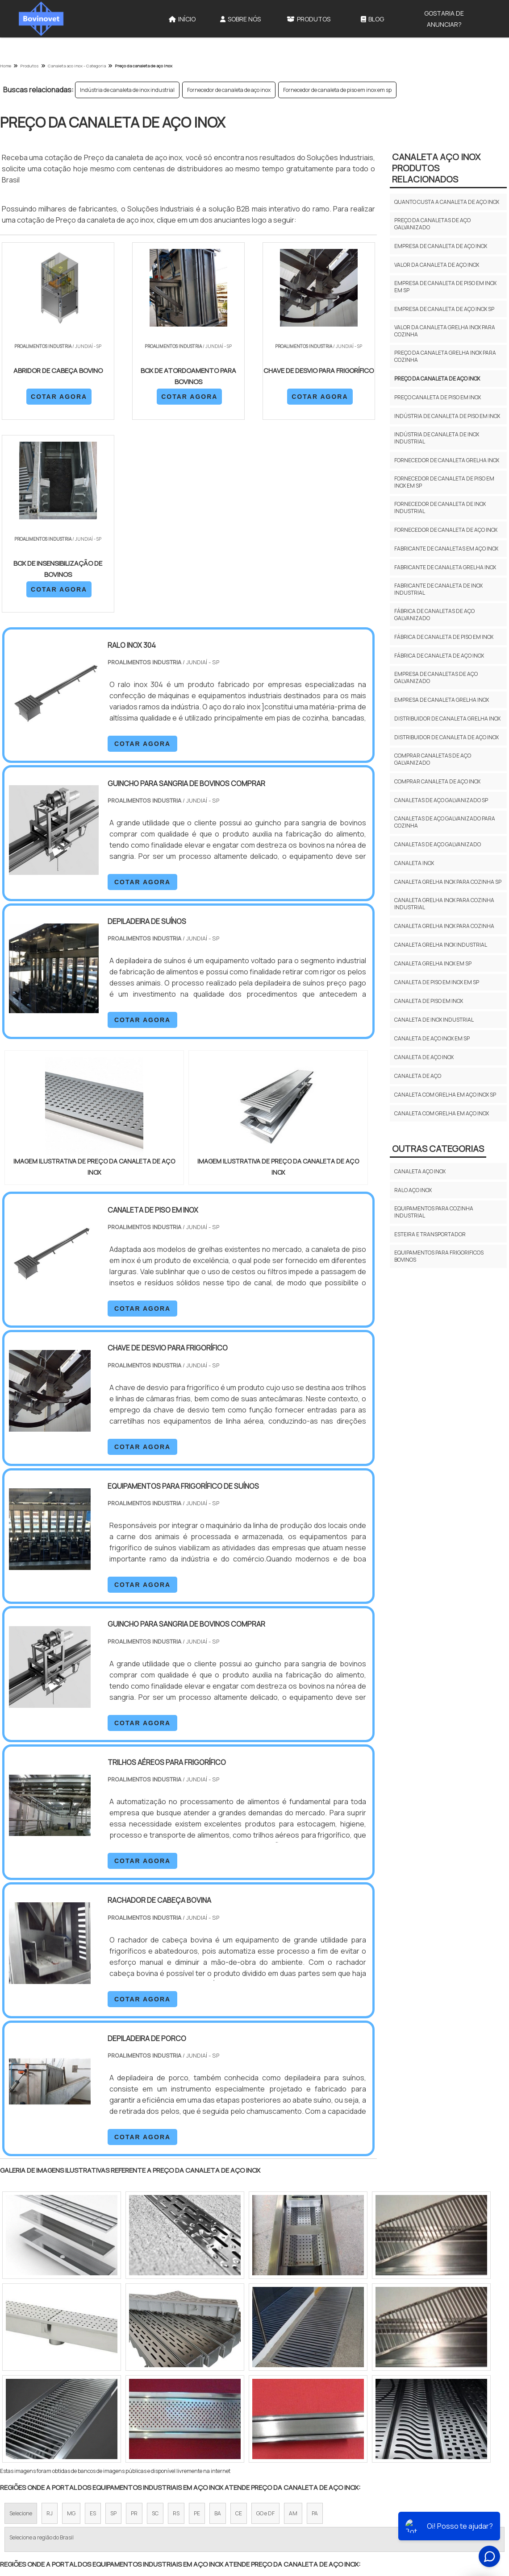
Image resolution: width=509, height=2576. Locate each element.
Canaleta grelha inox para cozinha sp (447, 882)
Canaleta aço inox (420, 1171)
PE (197, 2321)
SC (155, 2321)
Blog (372, 19)
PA (315, 2321)
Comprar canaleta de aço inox (437, 781)
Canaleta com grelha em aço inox (441, 1113)
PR (134, 2321)
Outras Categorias (438, 1149)
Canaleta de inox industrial (434, 1019)
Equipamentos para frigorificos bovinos (439, 1256)
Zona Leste (192, 2398)
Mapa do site (477, 2497)
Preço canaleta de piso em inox (437, 397)
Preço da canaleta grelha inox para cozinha (445, 356)
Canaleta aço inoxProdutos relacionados (436, 168)
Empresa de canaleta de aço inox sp (444, 309)
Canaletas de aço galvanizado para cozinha (444, 822)
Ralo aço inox (413, 1190)
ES (93, 2321)
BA (217, 2321)
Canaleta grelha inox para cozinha (444, 926)
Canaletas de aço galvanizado (437, 844)
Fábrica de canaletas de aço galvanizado (434, 614)
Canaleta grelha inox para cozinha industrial (444, 903)
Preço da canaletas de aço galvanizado (432, 223)
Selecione (20, 2321)
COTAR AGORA (48, 396)
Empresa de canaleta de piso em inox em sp (445, 286)
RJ (49, 2321)
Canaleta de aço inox (424, 1057)
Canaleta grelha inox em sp (432, 963)
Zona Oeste (114, 2398)
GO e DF (265, 2321)
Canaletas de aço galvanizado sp (441, 800)
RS (176, 2321)
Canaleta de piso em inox (428, 1001)
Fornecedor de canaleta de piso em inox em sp (337, 90)
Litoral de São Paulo (299, 2398)
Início (182, 19)
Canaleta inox (414, 863)
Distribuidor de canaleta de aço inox (446, 737)
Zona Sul (153, 2398)
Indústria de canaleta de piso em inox (447, 416)
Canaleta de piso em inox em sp (436, 982)
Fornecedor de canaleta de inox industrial (440, 507)
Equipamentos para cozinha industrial (433, 1212)
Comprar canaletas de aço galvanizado (432, 759)
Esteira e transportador (430, 1234)
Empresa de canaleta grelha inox (441, 700)
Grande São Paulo (240, 2398)
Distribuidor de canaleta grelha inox (447, 718)
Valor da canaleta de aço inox (436, 265)
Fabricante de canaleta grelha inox (445, 567)
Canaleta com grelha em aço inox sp (445, 1094)
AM (293, 2321)
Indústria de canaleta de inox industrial (127, 90)
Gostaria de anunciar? (444, 19)
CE (238, 2321)
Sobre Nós (240, 19)
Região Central (27, 2398)
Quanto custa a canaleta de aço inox (446, 202)
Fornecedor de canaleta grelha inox (446, 460)
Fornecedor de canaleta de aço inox (229, 90)
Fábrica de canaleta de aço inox (439, 655)
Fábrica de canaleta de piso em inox (443, 637)
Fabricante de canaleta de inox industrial (438, 589)
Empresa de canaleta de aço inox (440, 246)
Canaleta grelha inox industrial (440, 944)
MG (71, 2321)
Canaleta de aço (417, 1076)
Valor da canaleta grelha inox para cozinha (444, 330)
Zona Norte (73, 2398)
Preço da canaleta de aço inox (437, 378)
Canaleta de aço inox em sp (432, 1038)
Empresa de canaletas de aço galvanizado (436, 677)
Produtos (308, 19)
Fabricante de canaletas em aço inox (446, 548)
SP (113, 2321)
